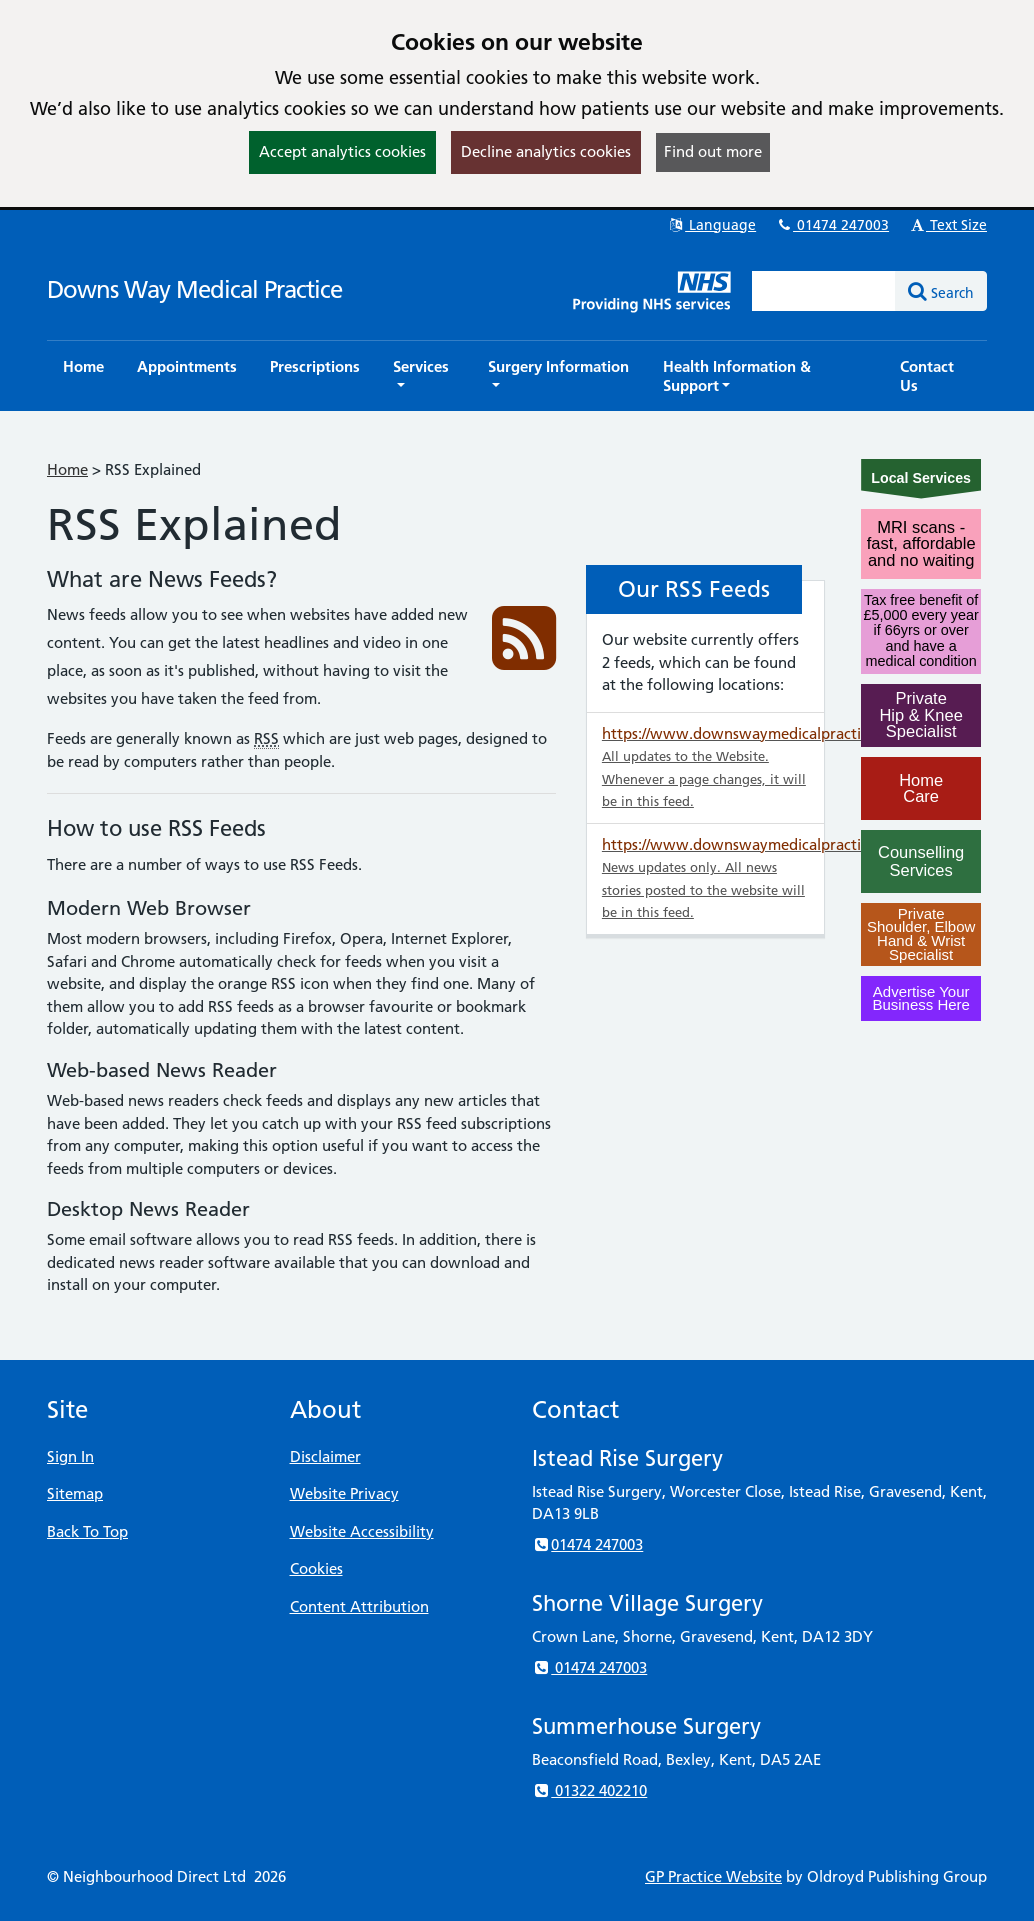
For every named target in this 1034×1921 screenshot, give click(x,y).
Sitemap (75, 1493)
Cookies (316, 1568)
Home (67, 469)
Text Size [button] (947, 225)
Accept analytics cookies (342, 151)
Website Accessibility (362, 1531)
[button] (424, 376)
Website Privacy (344, 1493)
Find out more (713, 151)
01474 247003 (832, 225)
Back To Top (87, 1531)
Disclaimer (325, 1456)
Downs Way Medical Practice (194, 289)
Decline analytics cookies (546, 151)
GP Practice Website (713, 1876)
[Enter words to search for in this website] (824, 291)
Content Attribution (359, 1606)
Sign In (70, 1456)
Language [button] (711, 225)
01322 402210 (589, 1790)
